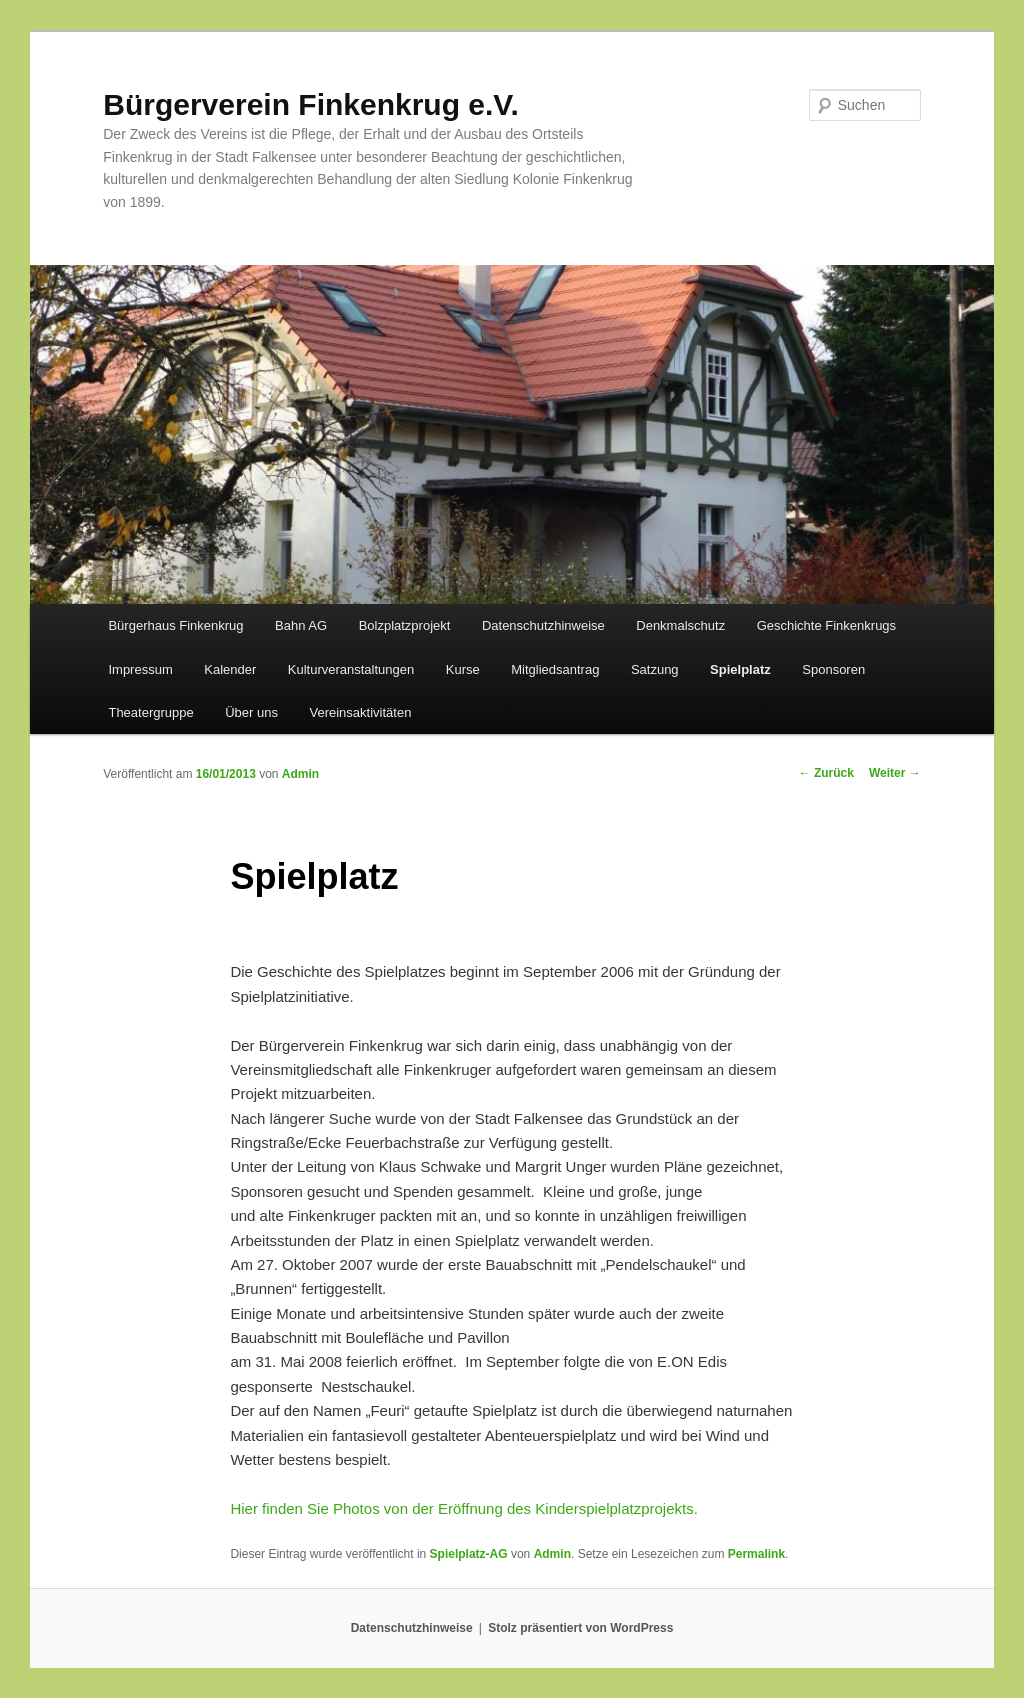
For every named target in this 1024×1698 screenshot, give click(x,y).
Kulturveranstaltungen (351, 669)
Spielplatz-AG (469, 1554)
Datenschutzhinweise (543, 625)
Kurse (463, 669)
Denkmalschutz (680, 625)
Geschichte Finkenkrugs (826, 625)
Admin (300, 774)
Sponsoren (833, 669)
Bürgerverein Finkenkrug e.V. (311, 104)
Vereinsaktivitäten (360, 712)
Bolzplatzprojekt (405, 625)
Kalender (230, 669)
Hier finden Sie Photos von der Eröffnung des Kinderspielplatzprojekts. (464, 1508)
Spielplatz (740, 669)
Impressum (140, 669)
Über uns (251, 712)
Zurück (826, 773)
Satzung (655, 669)
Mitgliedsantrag (555, 669)
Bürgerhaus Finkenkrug (175, 625)
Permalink (756, 1554)
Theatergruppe (150, 712)
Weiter (895, 773)
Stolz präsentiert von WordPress (580, 1628)
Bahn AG (301, 625)
